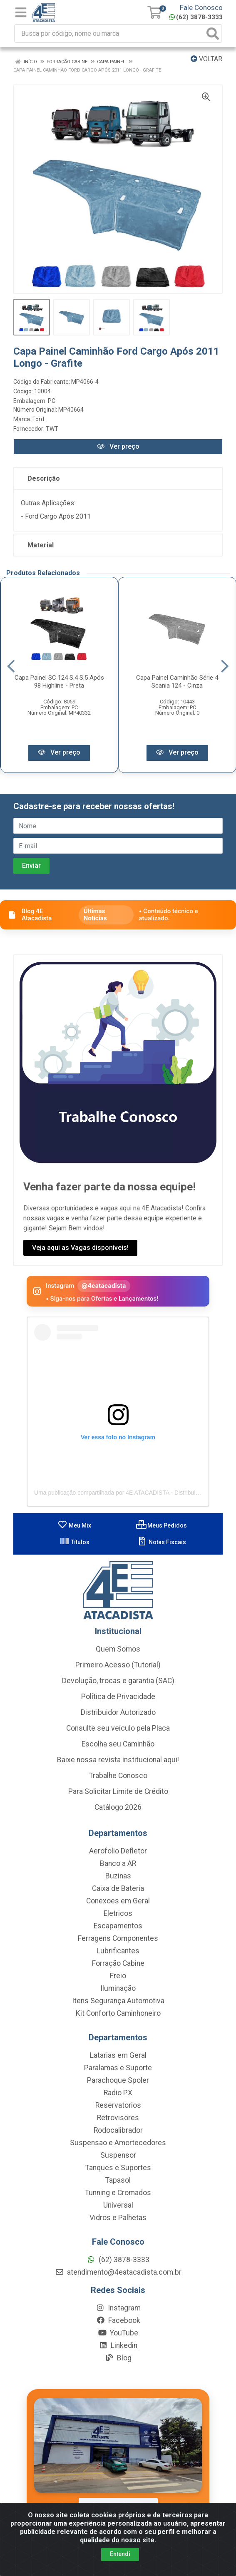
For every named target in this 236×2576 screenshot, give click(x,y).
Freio (118, 1976)
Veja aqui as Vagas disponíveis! (80, 1248)
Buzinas (118, 1877)
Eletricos (118, 1914)
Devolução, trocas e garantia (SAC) (118, 1681)
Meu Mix (74, 1526)
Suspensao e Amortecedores (118, 2143)
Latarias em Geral (118, 2056)
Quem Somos (118, 1650)
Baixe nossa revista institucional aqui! (118, 1760)
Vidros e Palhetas (118, 2218)
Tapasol (118, 2181)
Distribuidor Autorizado (118, 1713)
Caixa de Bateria (118, 1889)
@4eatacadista (104, 1286)
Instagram (118, 2309)
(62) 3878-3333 (196, 17)
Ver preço (118, 446)
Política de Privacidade (118, 1697)
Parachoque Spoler (118, 2081)
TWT (52, 428)
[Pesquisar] (212, 33)
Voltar (206, 59)
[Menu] (20, 12)
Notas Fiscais (161, 1543)
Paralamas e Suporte (118, 2068)
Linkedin (118, 2346)
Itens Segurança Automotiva (118, 2001)
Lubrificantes (118, 1952)
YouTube (118, 2334)
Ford (38, 419)
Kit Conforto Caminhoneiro (118, 2014)
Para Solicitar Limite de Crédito (118, 1792)
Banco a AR (118, 1864)
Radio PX (118, 2093)
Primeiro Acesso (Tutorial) (118, 1666)
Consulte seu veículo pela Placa (118, 1729)
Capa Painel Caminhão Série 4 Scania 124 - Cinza (177, 682)
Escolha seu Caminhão (118, 1745)
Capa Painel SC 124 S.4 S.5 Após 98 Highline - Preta (59, 682)
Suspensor (118, 2156)
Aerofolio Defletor (118, 1852)
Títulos (74, 1543)
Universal (118, 2206)
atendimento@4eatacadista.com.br (118, 2273)
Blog (118, 2359)
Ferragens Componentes (118, 1939)
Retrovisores (118, 2118)
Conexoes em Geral (118, 1902)
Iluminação (118, 1989)
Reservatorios (118, 2106)
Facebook (118, 2321)
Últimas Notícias (95, 915)
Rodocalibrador (118, 2131)
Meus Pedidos (161, 1526)
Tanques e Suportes (118, 2168)
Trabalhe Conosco (118, 1776)
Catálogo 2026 (118, 1808)
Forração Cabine (118, 1964)
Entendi (120, 2554)
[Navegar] (11, 666)
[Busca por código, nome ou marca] (109, 33)
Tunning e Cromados (118, 2193)
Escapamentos (118, 1927)
